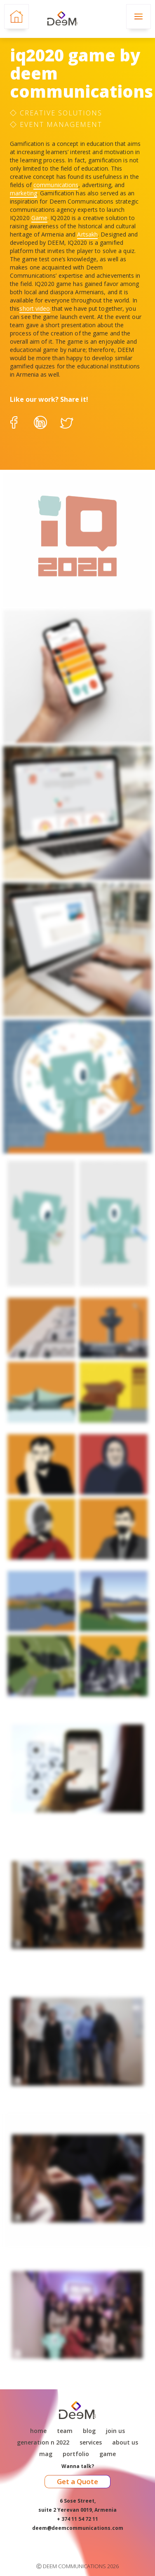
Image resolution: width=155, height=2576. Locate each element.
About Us (125, 2442)
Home (38, 2431)
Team (65, 2431)
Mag (45, 2454)
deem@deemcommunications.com (77, 2527)
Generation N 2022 (43, 2442)
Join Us (115, 2431)
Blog (89, 2431)
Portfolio (76, 2454)
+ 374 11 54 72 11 (77, 2518)
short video (34, 308)
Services (91, 2442)
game (107, 2454)
